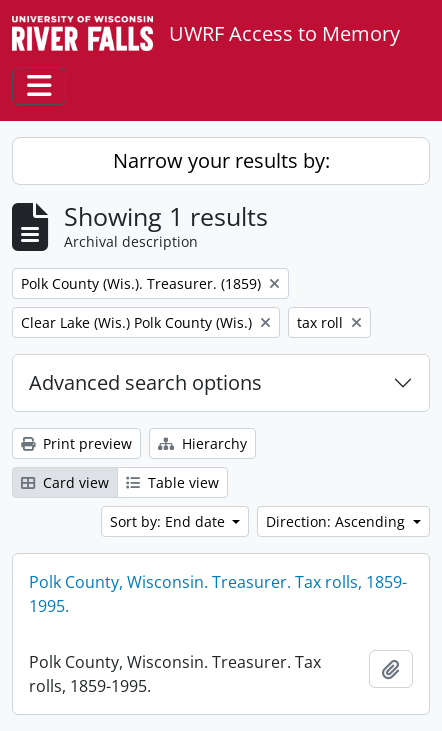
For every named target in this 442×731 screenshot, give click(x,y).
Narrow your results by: (221, 160)
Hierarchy (202, 443)
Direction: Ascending (337, 521)
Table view (172, 482)
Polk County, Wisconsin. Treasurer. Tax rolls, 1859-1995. (218, 594)
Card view (65, 482)
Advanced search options (145, 382)
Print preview (76, 443)
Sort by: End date (169, 521)
